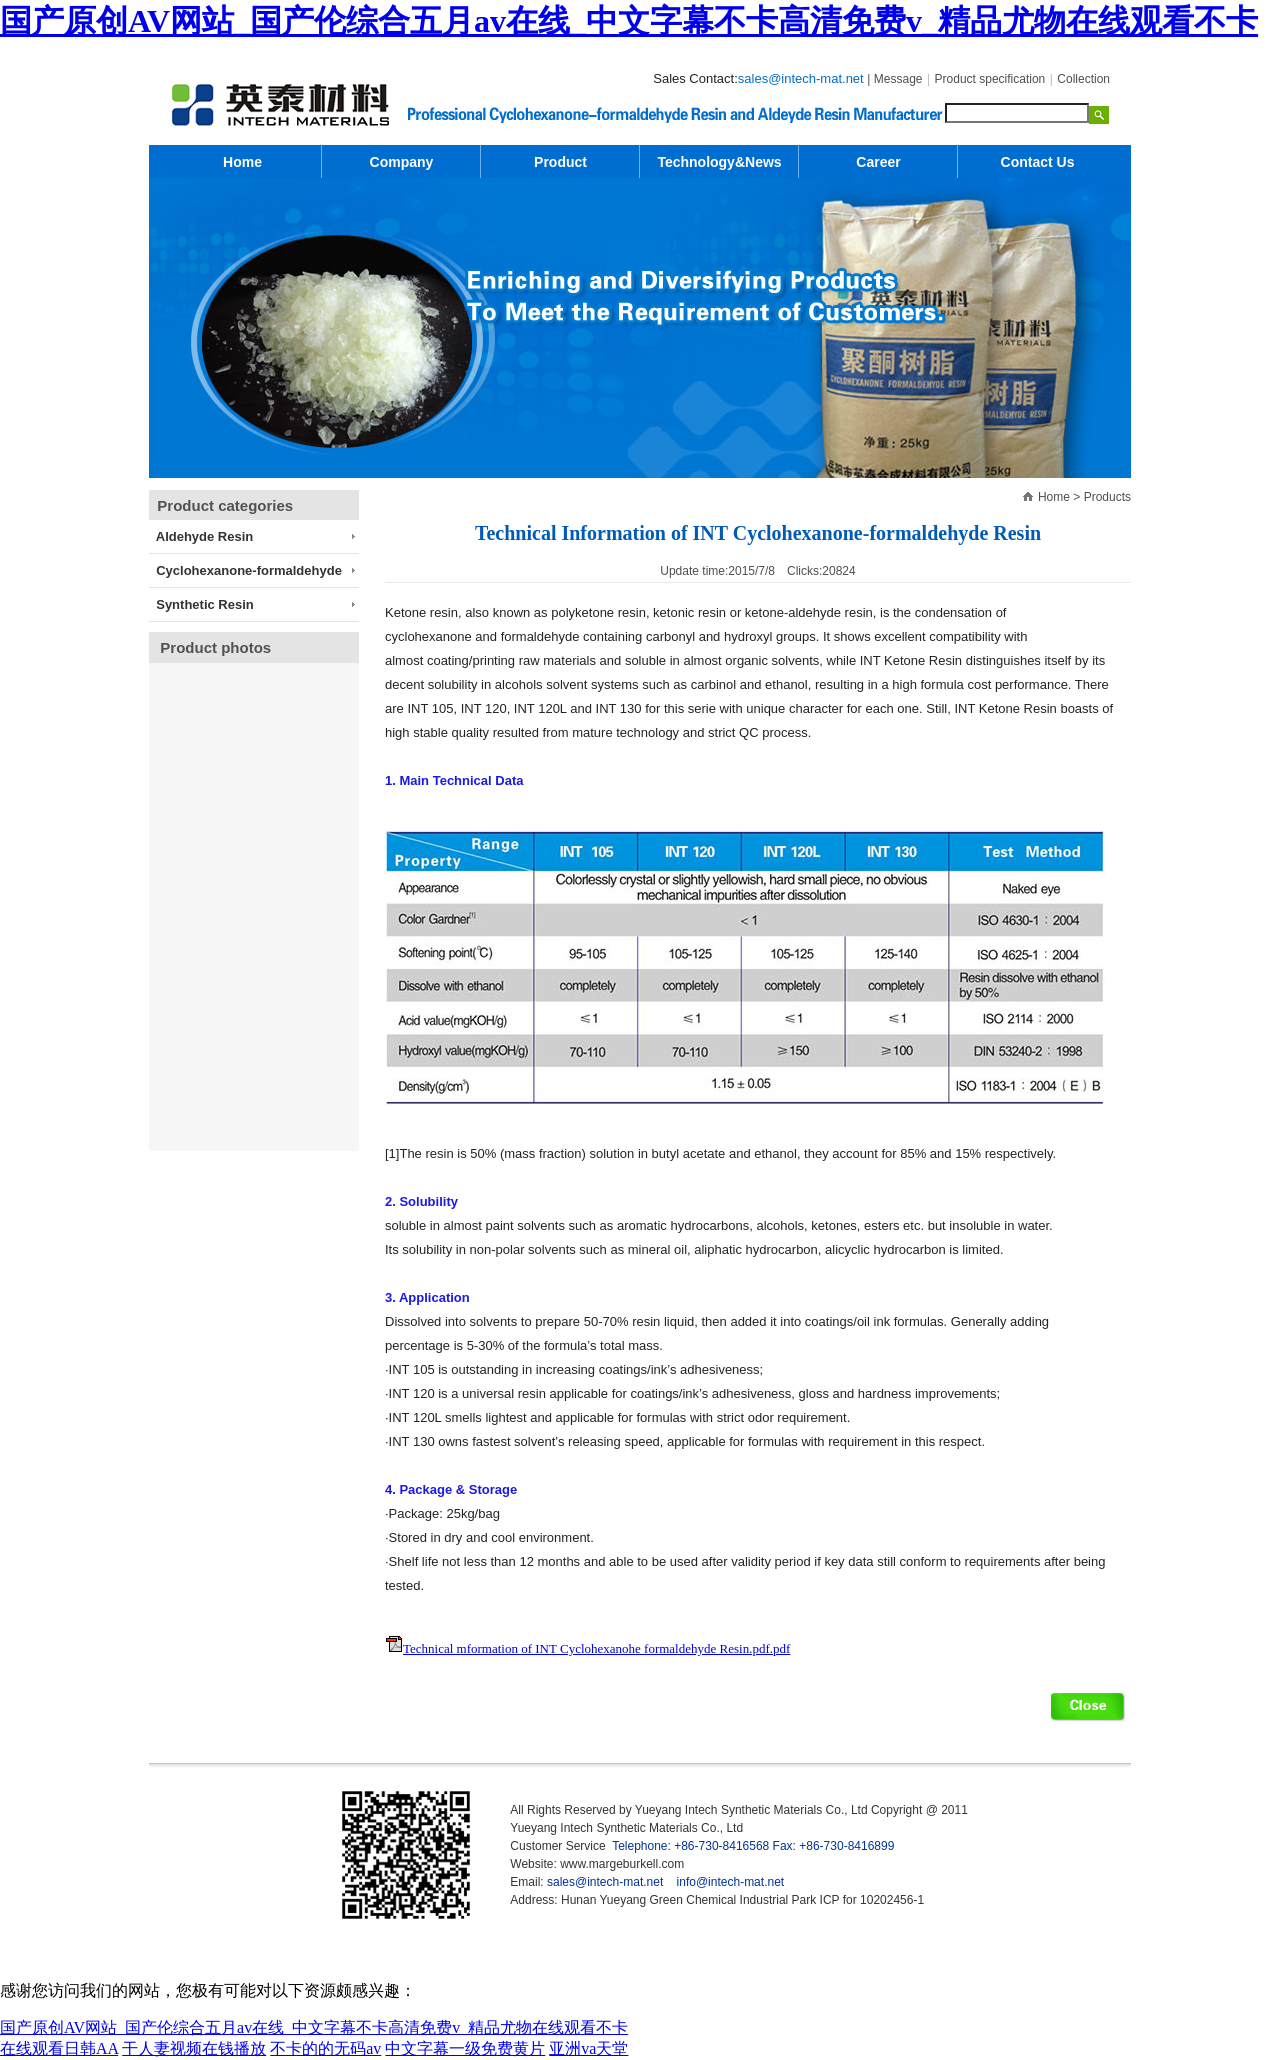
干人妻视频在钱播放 (194, 2048)
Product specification (990, 79)
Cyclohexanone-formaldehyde (245, 570)
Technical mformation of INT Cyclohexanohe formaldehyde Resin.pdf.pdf (596, 1648)
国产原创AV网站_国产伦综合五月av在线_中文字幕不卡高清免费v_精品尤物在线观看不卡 (629, 21)
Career (878, 162)
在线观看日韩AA (59, 2048)
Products (1107, 497)
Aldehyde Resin (201, 536)
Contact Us (1038, 162)
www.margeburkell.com (622, 1864)
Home (1054, 497)
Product (560, 162)
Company (402, 162)
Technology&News (719, 162)
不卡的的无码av (325, 2048)
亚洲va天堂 (588, 2048)
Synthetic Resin (201, 604)
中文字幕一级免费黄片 (465, 2048)
